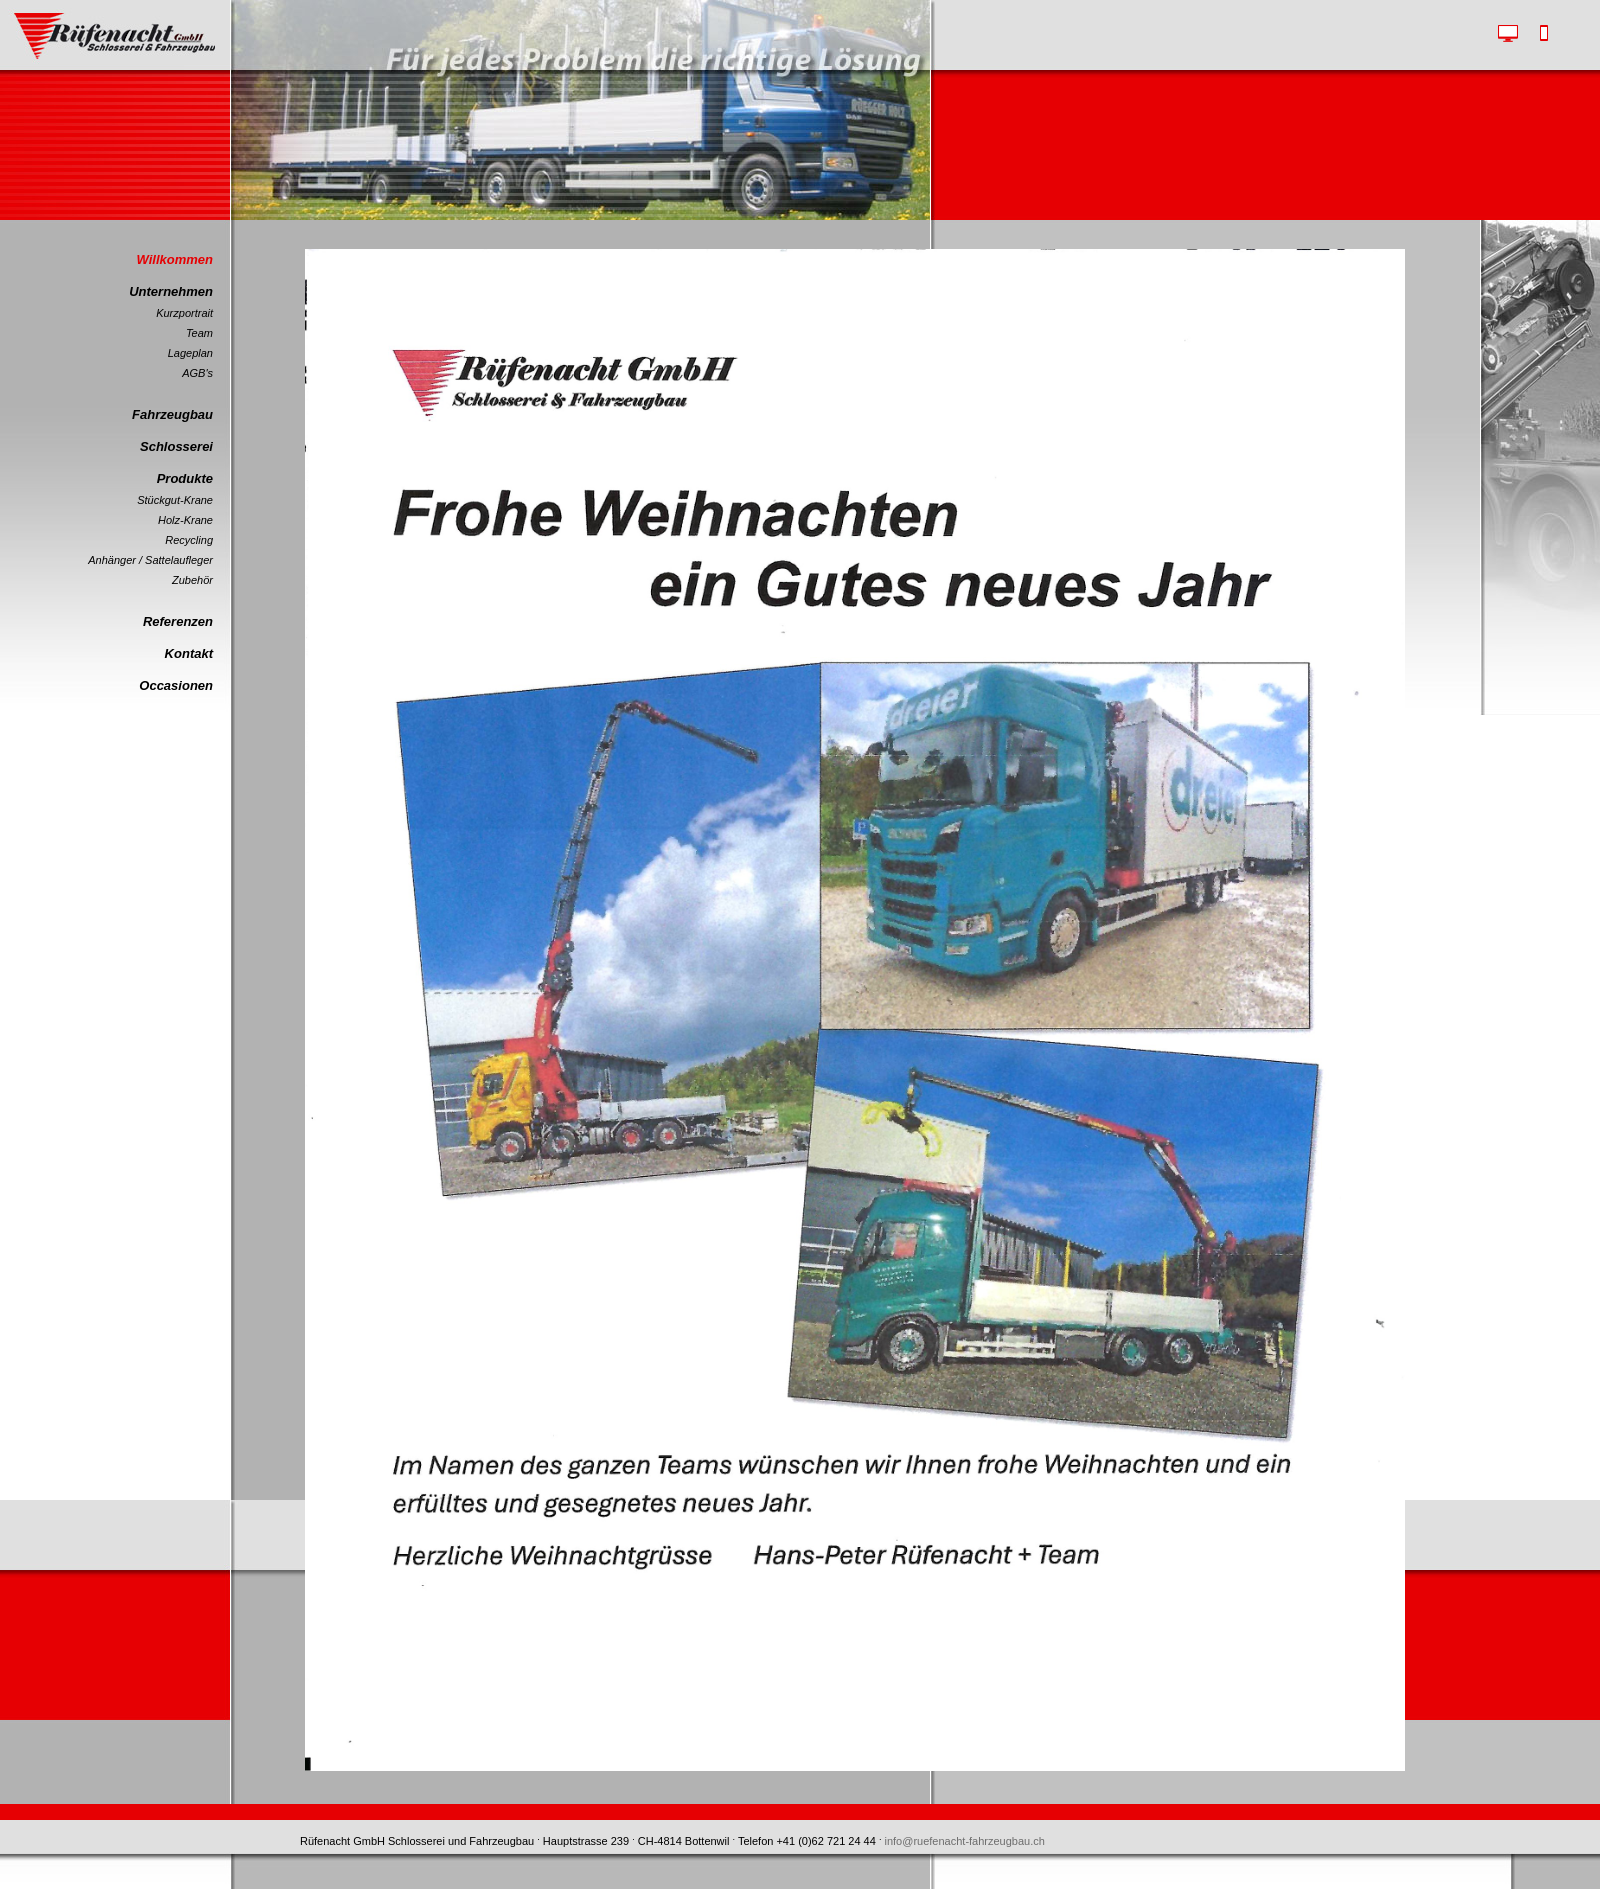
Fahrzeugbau (172, 414)
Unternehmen (171, 291)
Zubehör (192, 580)
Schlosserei (176, 446)
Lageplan (190, 353)
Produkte (185, 478)
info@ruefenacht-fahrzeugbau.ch (965, 1841)
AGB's (197, 373)
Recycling (189, 540)
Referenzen (178, 621)
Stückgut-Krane (175, 500)
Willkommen (175, 259)
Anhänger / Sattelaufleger (150, 560)
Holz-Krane (185, 520)
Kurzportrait (184, 313)
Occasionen (176, 685)
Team (199, 333)
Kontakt (189, 653)
